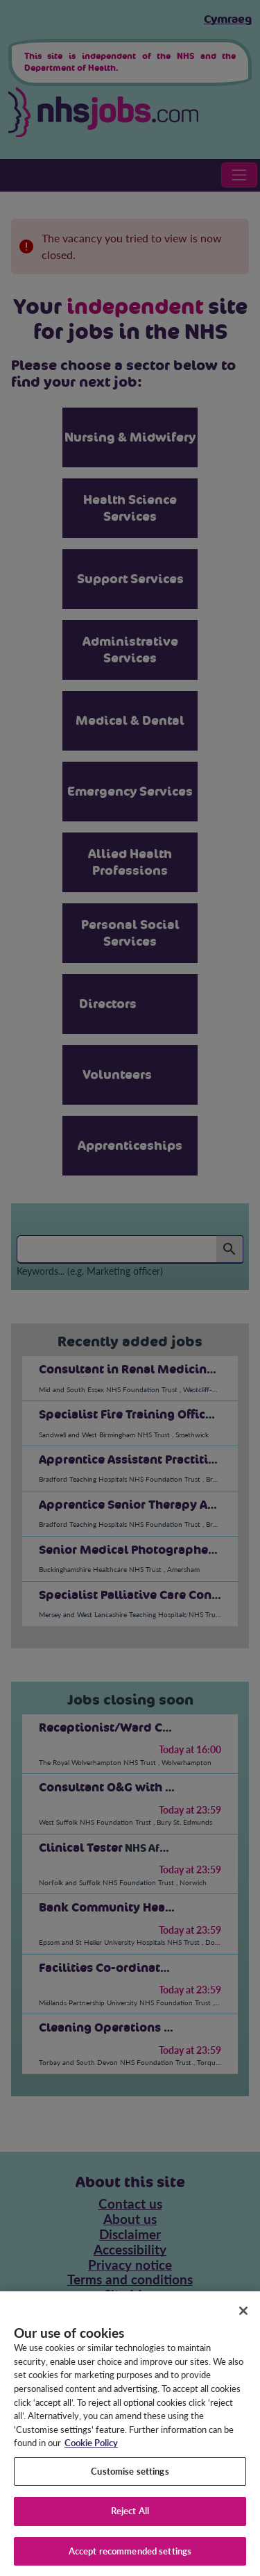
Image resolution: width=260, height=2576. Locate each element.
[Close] (243, 2319)
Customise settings (129, 2479)
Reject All (130, 2519)
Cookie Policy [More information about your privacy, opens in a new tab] (91, 2451)
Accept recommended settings (130, 2560)
